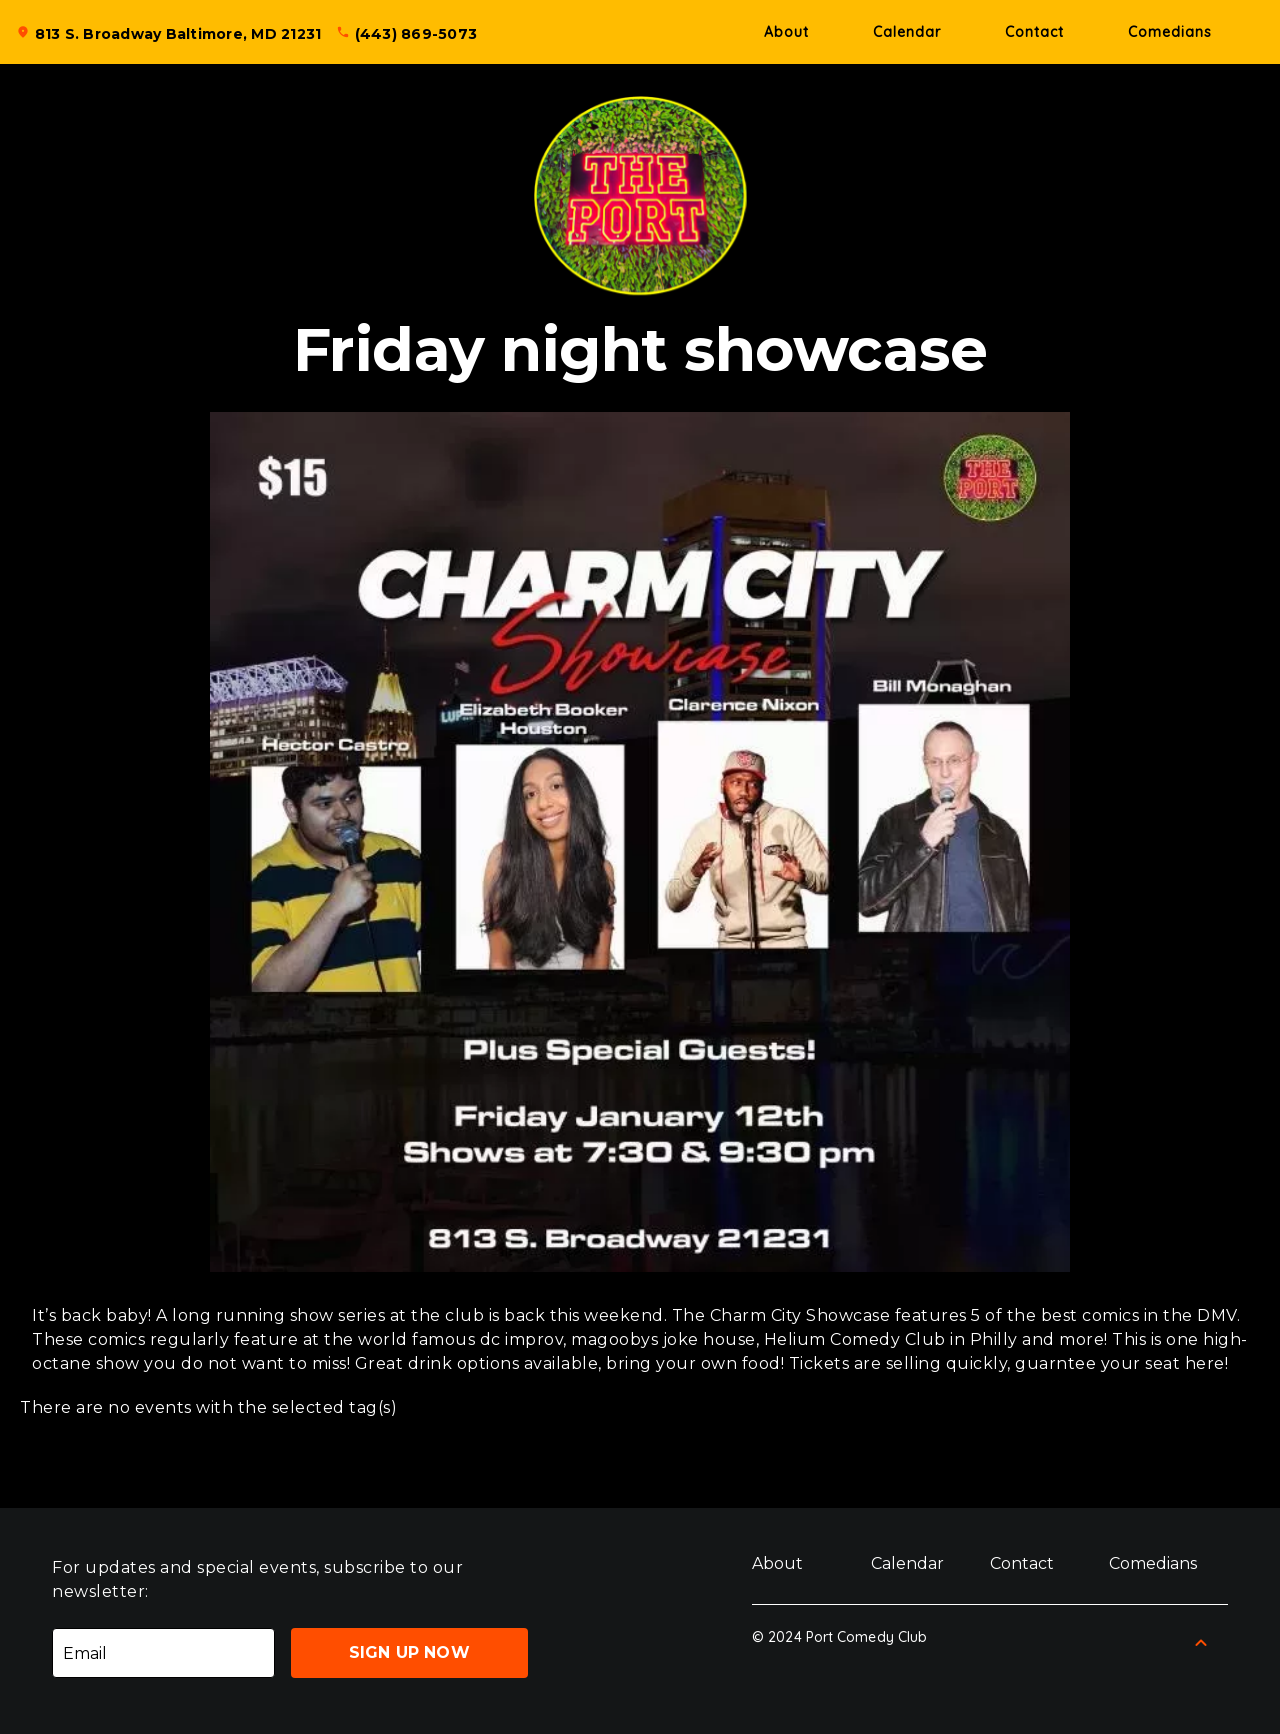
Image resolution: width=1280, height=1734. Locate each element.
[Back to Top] (1201, 1643)
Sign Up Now (409, 1652)
